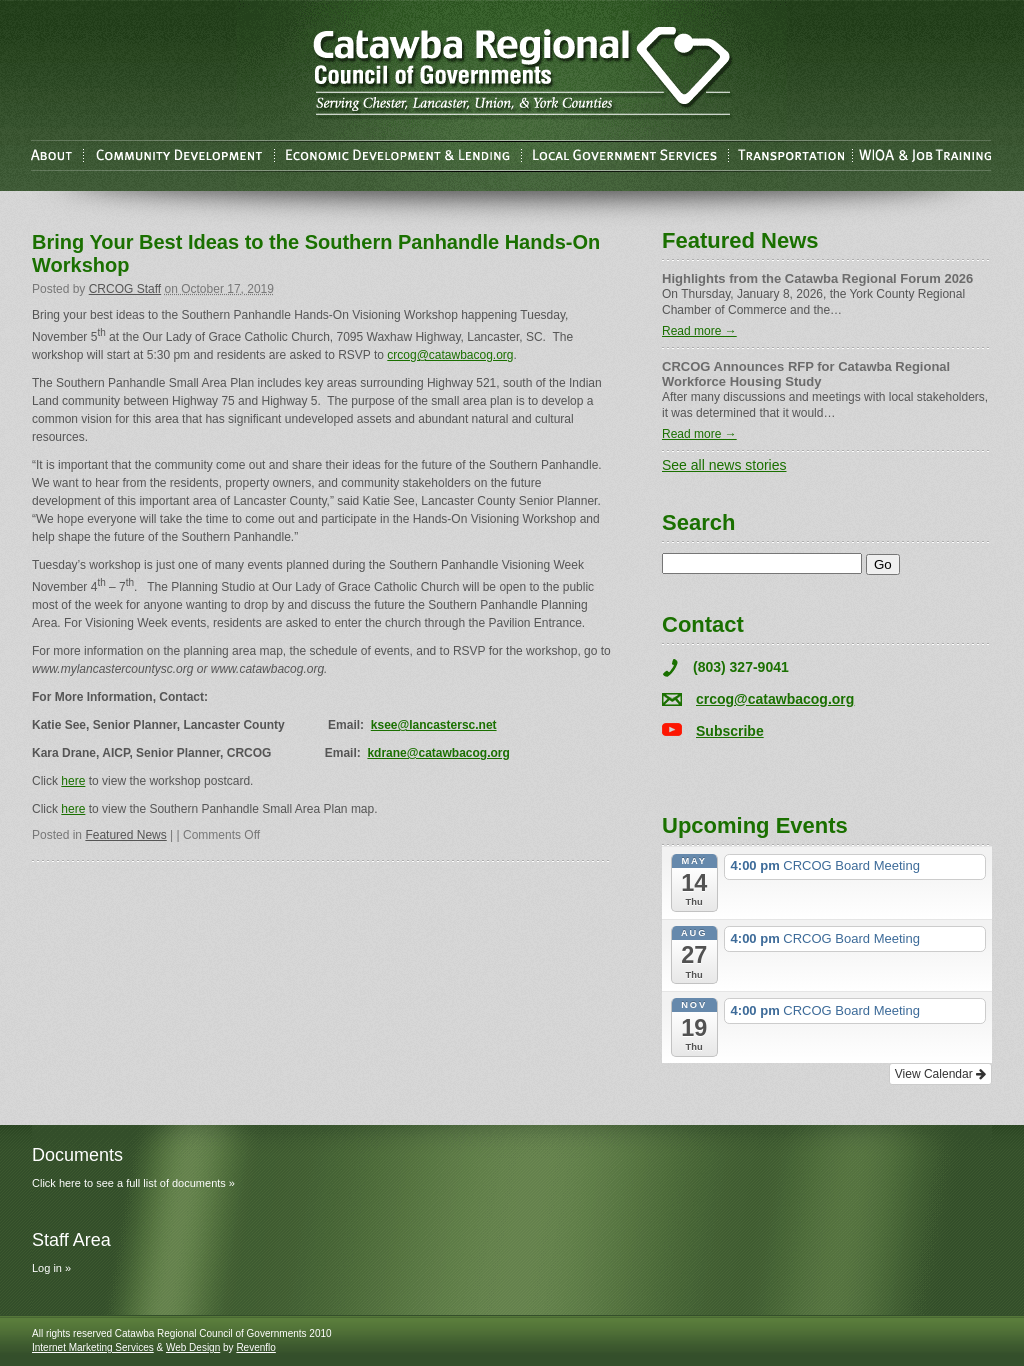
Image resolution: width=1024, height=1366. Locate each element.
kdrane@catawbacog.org (438, 753)
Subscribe (730, 731)
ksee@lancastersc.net (434, 725)
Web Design (193, 1347)
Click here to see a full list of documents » (133, 1183)
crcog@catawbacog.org (450, 355)
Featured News (125, 835)
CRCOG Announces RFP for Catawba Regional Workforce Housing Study (806, 374)
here (73, 781)
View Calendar (940, 1074)
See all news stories (724, 465)
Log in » (51, 1268)
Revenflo (255, 1347)
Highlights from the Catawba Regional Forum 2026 (817, 278)
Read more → (699, 331)
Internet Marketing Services (93, 1347)
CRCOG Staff (125, 289)
